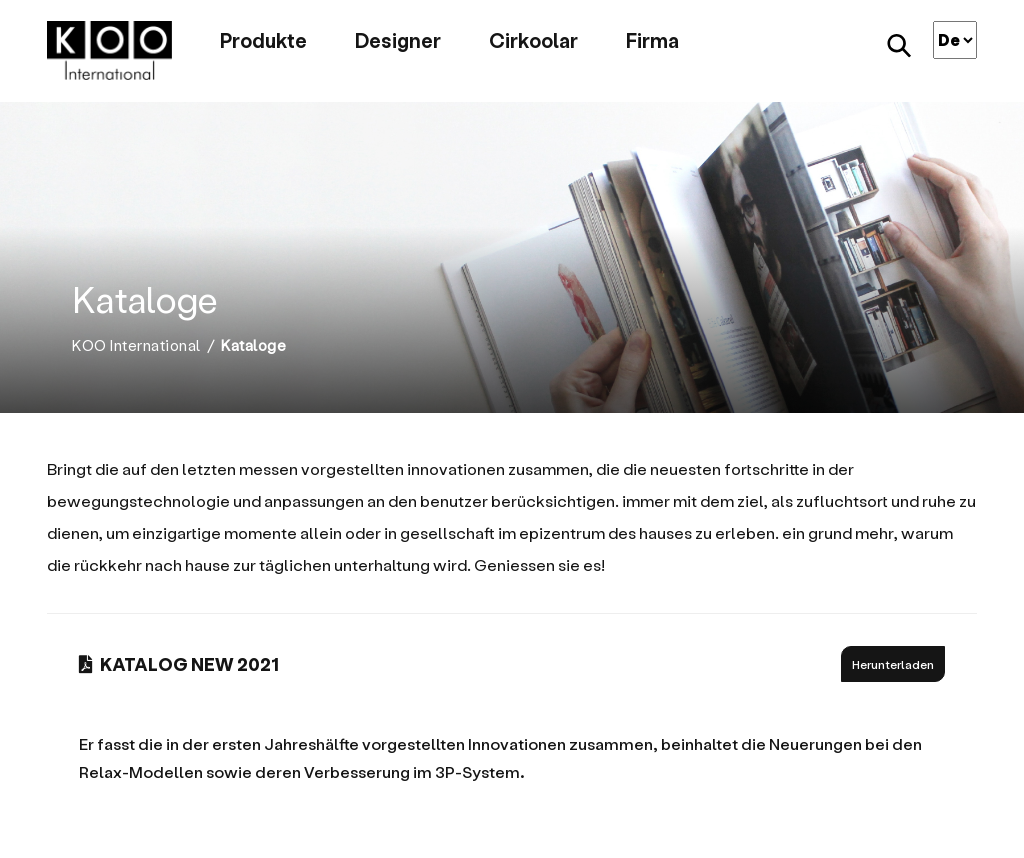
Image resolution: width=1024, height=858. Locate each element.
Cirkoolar (533, 40)
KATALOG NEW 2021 (179, 663)
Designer (398, 40)
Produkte (263, 40)
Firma (652, 40)
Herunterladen (893, 664)
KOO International (136, 345)
